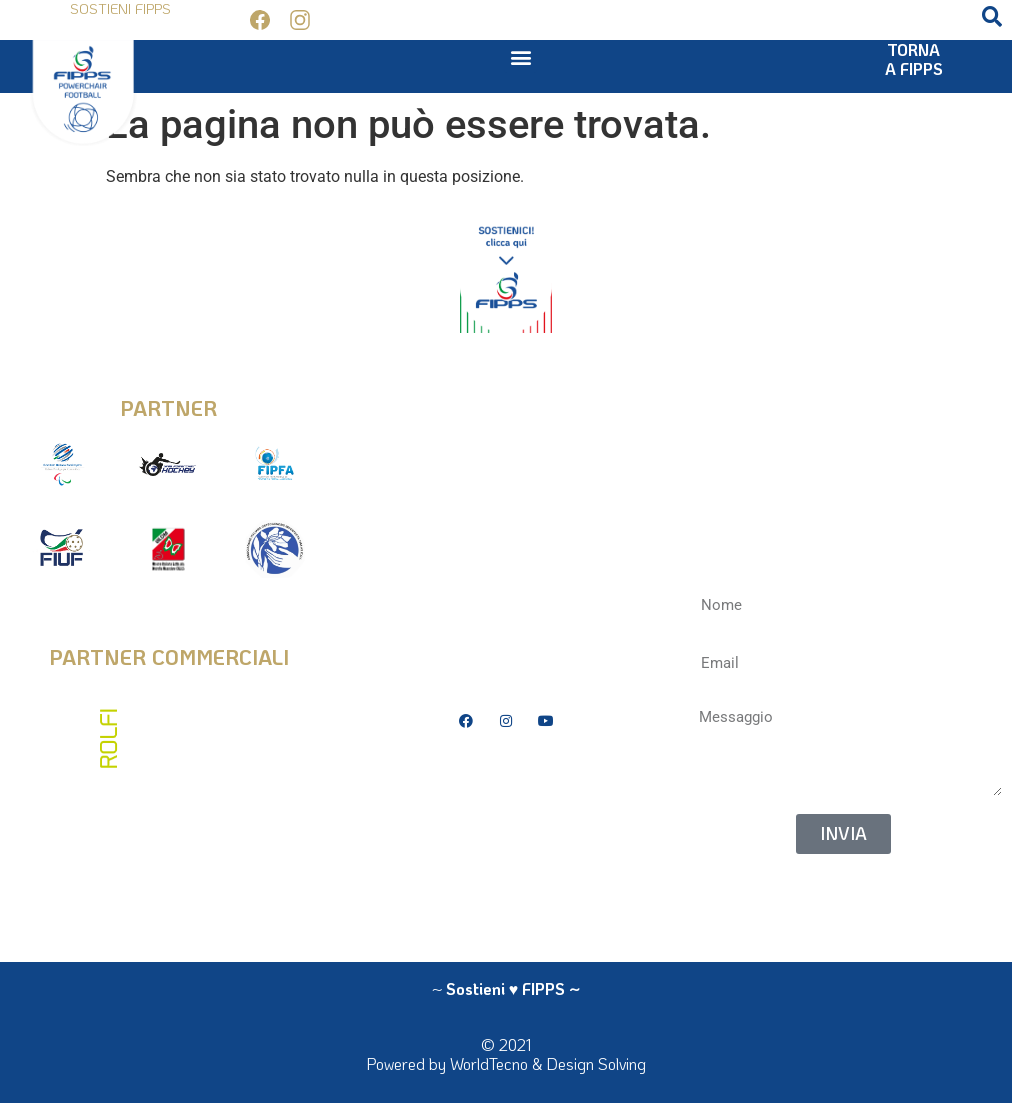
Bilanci (506, 808)
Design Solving (596, 1063)
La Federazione (505, 869)
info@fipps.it (505, 393)
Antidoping (505, 838)
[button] (992, 17)
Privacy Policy (506, 778)
